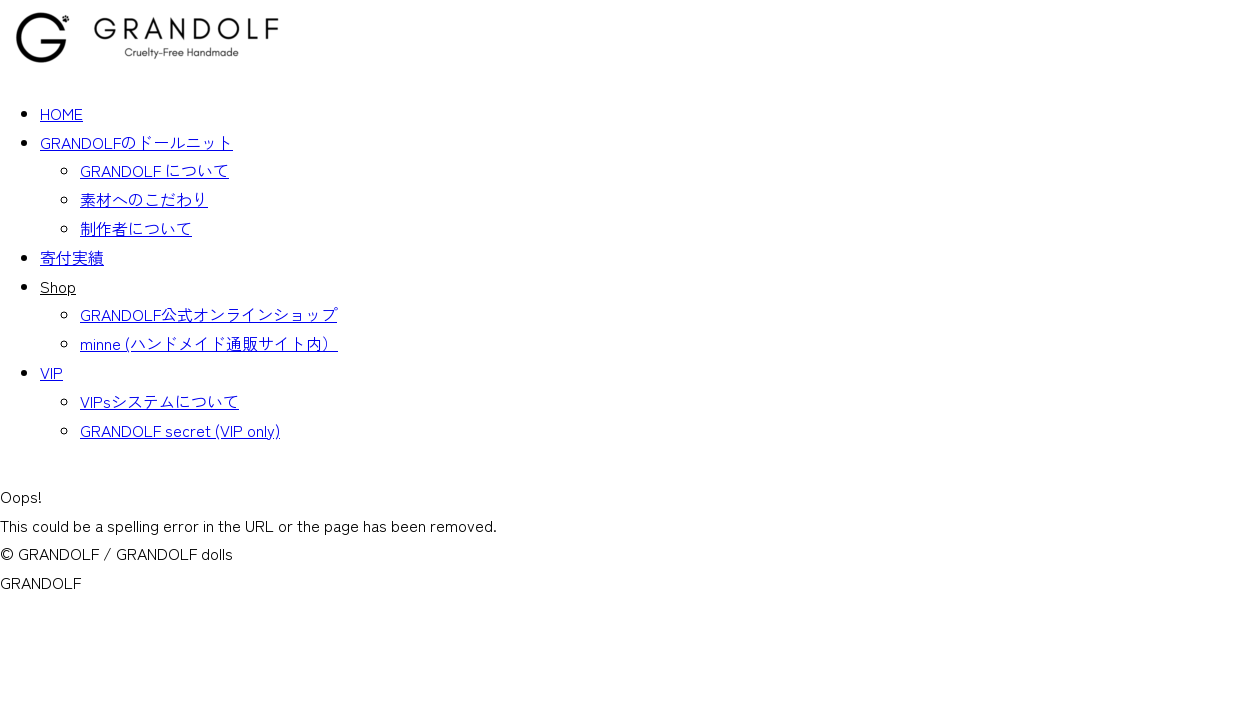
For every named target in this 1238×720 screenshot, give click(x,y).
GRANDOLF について (154, 170)
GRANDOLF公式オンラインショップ (208, 314)
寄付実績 (72, 257)
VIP (51, 372)
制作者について (136, 228)
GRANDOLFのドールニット (136, 142)
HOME (61, 113)
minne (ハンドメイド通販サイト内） (209, 343)
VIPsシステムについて (159, 401)
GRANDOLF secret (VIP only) (180, 430)
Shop (58, 286)
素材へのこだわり (144, 199)
